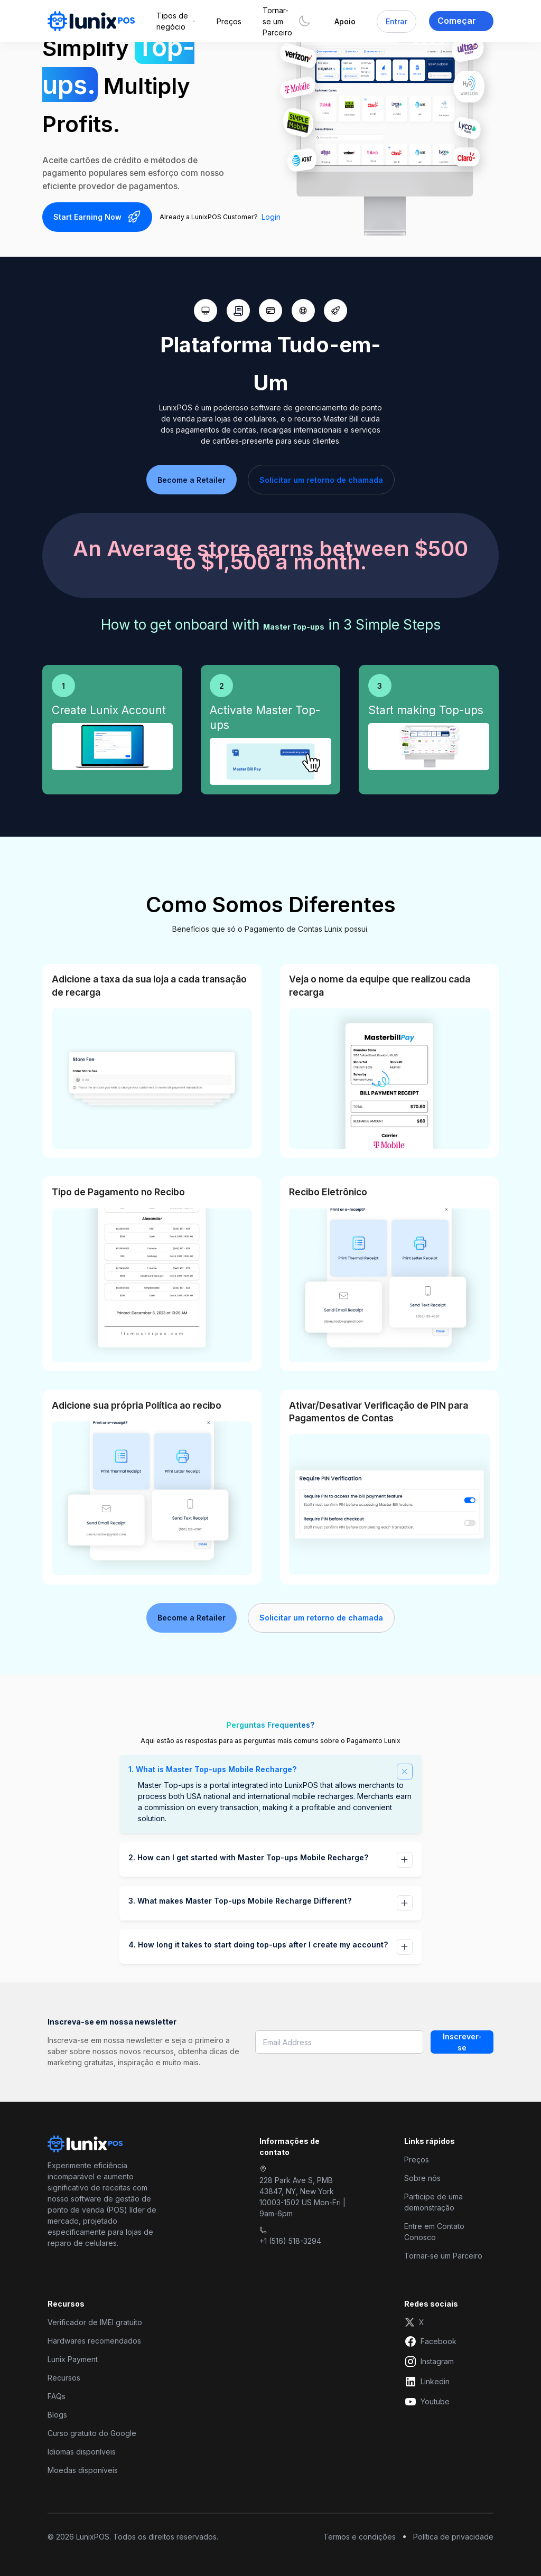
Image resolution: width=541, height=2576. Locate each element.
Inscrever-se (462, 2042)
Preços (229, 21)
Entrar (396, 21)
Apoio (345, 21)
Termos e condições (359, 2536)
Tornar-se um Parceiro (277, 21)
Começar (456, 20)
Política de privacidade (453, 2536)
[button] (175, 21)
